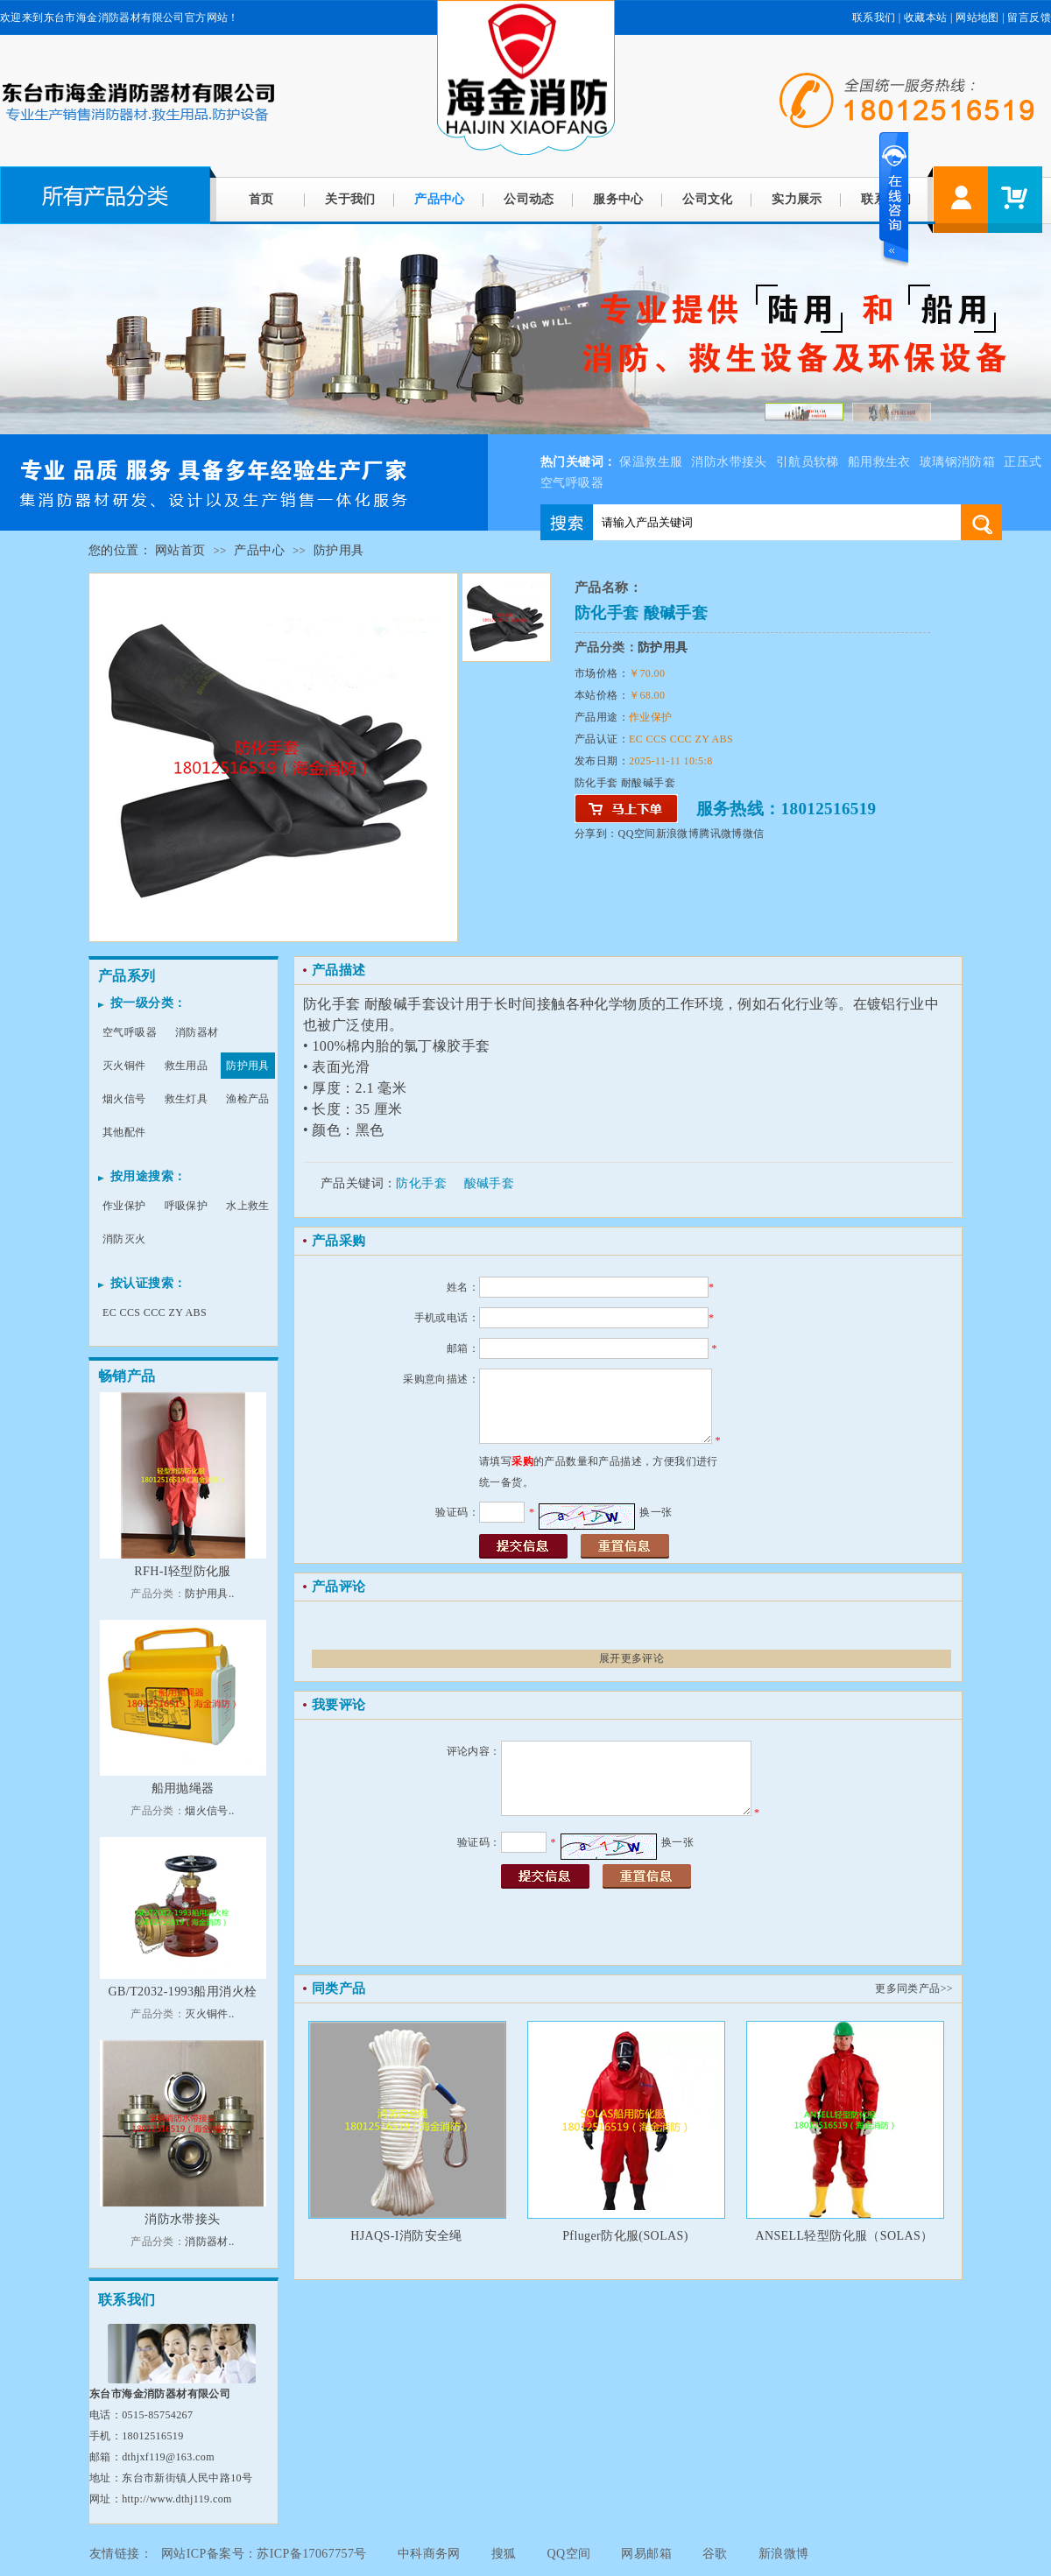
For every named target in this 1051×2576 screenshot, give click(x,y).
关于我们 (350, 199)
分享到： (596, 833)
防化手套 (421, 1183)
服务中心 (618, 199)
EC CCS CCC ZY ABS (154, 1312)
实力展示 (797, 199)
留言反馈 (1029, 17)
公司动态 (529, 199)
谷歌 (715, 2553)
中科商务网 (429, 2553)
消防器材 (197, 1032)
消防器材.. (209, 2241)
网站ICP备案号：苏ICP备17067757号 (264, 2553)
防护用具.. (209, 1593)
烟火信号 (124, 1099)
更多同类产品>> (914, 1988)
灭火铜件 (124, 1065)
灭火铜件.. (209, 2014)
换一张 (655, 1512)
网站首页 (180, 550)
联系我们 (874, 17)
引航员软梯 (807, 461)
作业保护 (124, 1206)
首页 (261, 199)
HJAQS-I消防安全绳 (406, 2235)
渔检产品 (248, 1099)
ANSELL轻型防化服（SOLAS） (844, 2235)
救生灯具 (186, 1099)
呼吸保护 (186, 1206)
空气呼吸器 (129, 1032)
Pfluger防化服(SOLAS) (625, 2235)
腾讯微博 (721, 833)
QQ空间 (637, 833)
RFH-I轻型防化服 (182, 1571)
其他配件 (124, 1132)
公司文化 (707, 199)
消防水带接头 (728, 461)
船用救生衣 (879, 461)
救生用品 (186, 1065)
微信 (754, 833)
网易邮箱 (646, 2553)
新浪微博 (678, 833)
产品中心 (439, 199)
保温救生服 (650, 461)
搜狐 (504, 2553)
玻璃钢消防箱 (957, 461)
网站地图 (977, 17)
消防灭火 (124, 1239)
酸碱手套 (489, 1183)
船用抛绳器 (183, 1788)
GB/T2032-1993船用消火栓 (183, 1991)
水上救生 (248, 1206)
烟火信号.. (209, 1811)
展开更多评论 (631, 1658)
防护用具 (339, 550)
